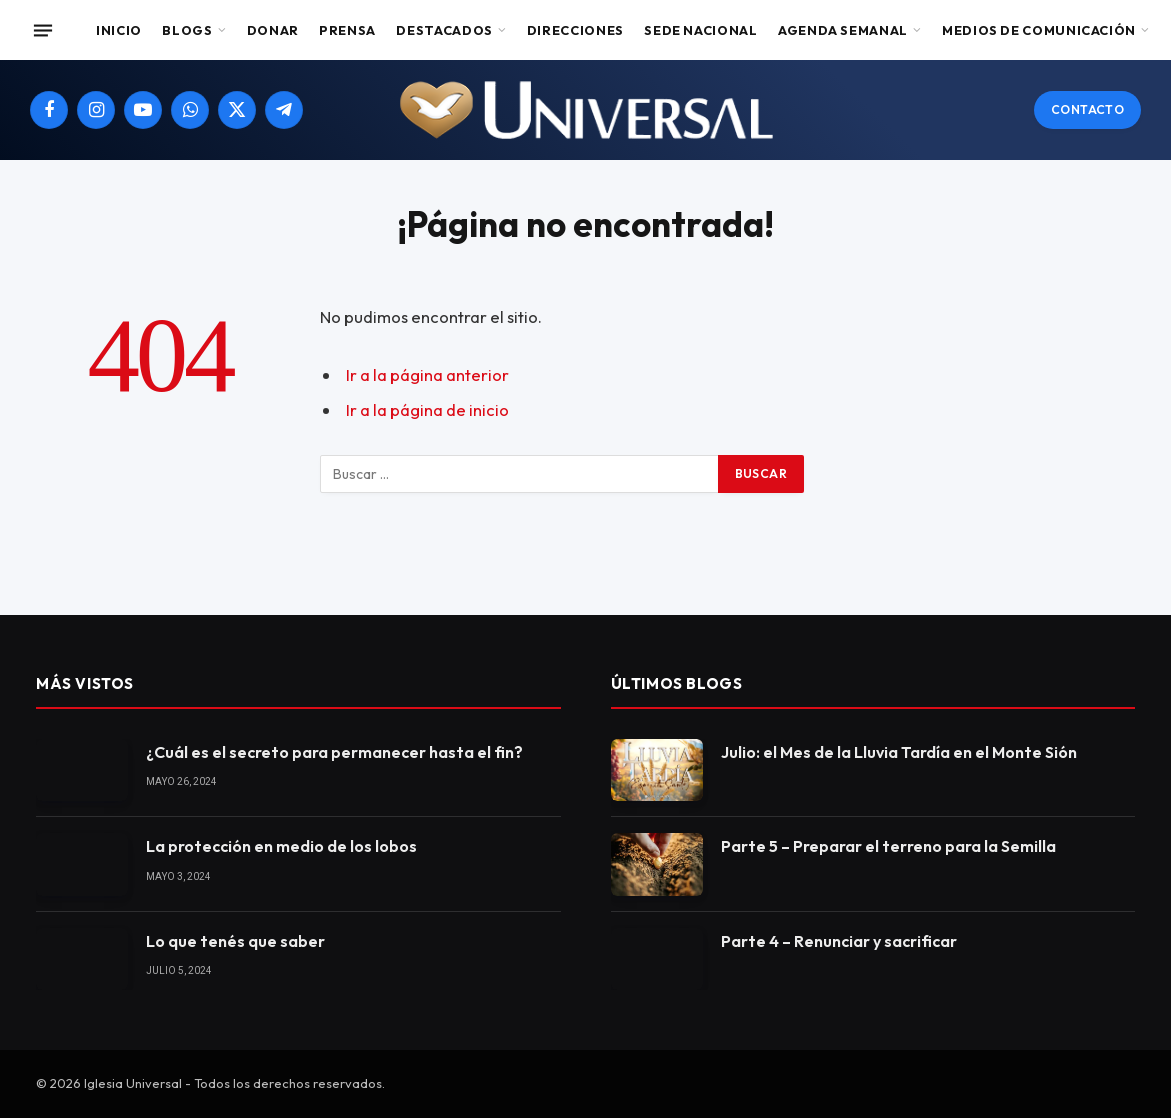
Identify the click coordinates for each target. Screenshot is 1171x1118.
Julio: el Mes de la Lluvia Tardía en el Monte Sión (899, 752)
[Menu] (43, 30)
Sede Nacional (700, 30)
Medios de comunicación (1039, 30)
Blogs (187, 30)
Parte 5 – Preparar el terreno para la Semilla (888, 846)
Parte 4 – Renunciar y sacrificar (839, 941)
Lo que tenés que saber (235, 941)
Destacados (444, 30)
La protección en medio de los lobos (281, 846)
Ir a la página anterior (427, 374)
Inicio (119, 30)
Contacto (1087, 109)
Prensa (347, 30)
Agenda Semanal (843, 30)
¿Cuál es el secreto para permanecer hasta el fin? (334, 752)
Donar (273, 30)
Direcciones (575, 30)
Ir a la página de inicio (427, 409)
